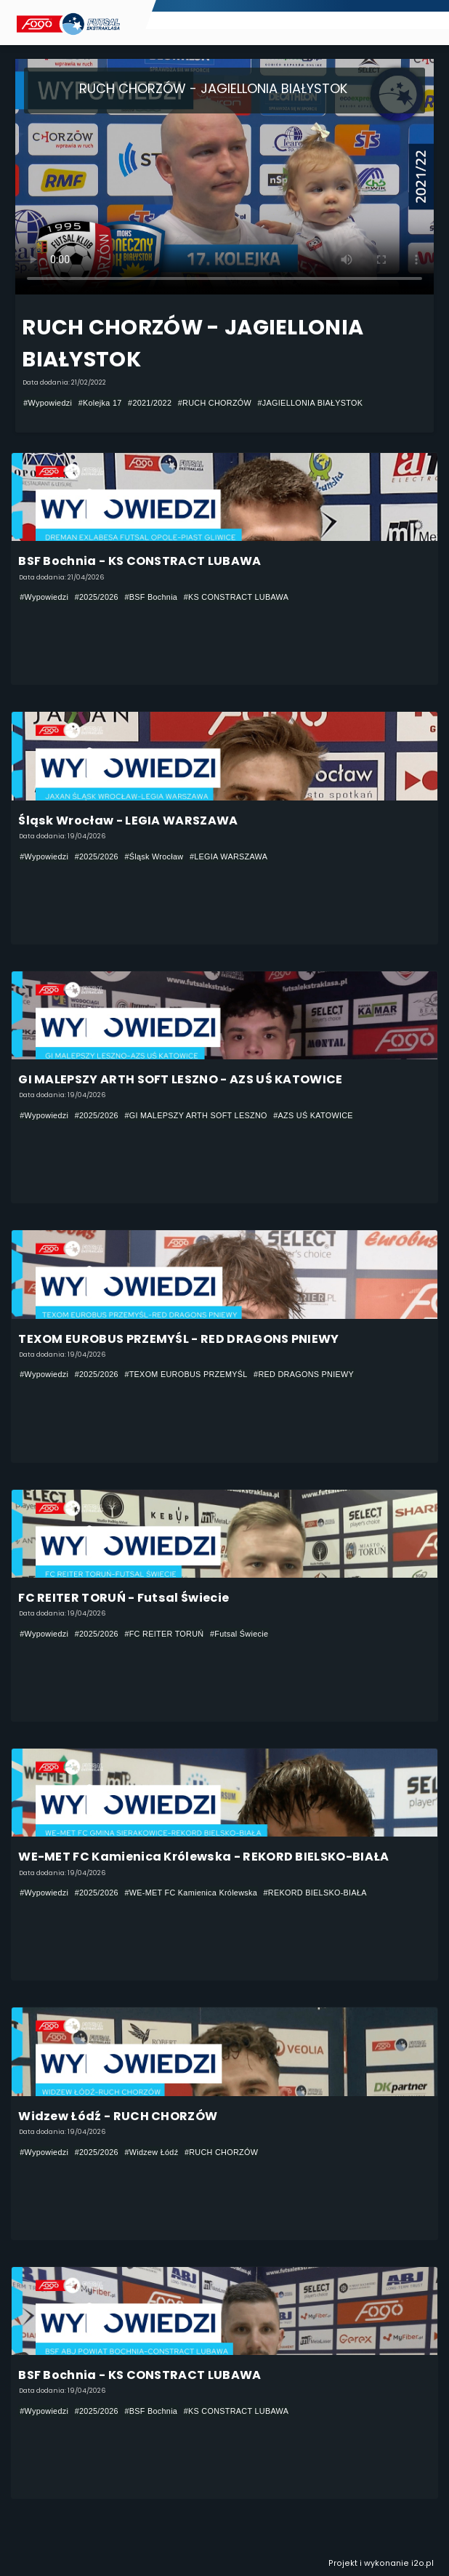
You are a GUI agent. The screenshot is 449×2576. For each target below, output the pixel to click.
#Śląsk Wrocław (153, 856)
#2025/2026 (96, 597)
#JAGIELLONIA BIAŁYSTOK (310, 402)
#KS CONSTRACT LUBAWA (236, 597)
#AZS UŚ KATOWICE (313, 1115)
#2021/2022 (149, 402)
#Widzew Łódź (151, 2152)
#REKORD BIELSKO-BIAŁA (315, 1892)
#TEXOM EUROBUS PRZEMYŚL (185, 1374)
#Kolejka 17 (100, 402)
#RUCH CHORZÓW (214, 402)
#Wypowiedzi (47, 402)
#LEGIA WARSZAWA (228, 856)
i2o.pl (422, 2563)
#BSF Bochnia (150, 597)
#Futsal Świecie (239, 1633)
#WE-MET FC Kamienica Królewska (190, 1892)
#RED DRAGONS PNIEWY (304, 1374)
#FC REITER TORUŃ (163, 1633)
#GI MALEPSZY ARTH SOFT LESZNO (195, 1115)
